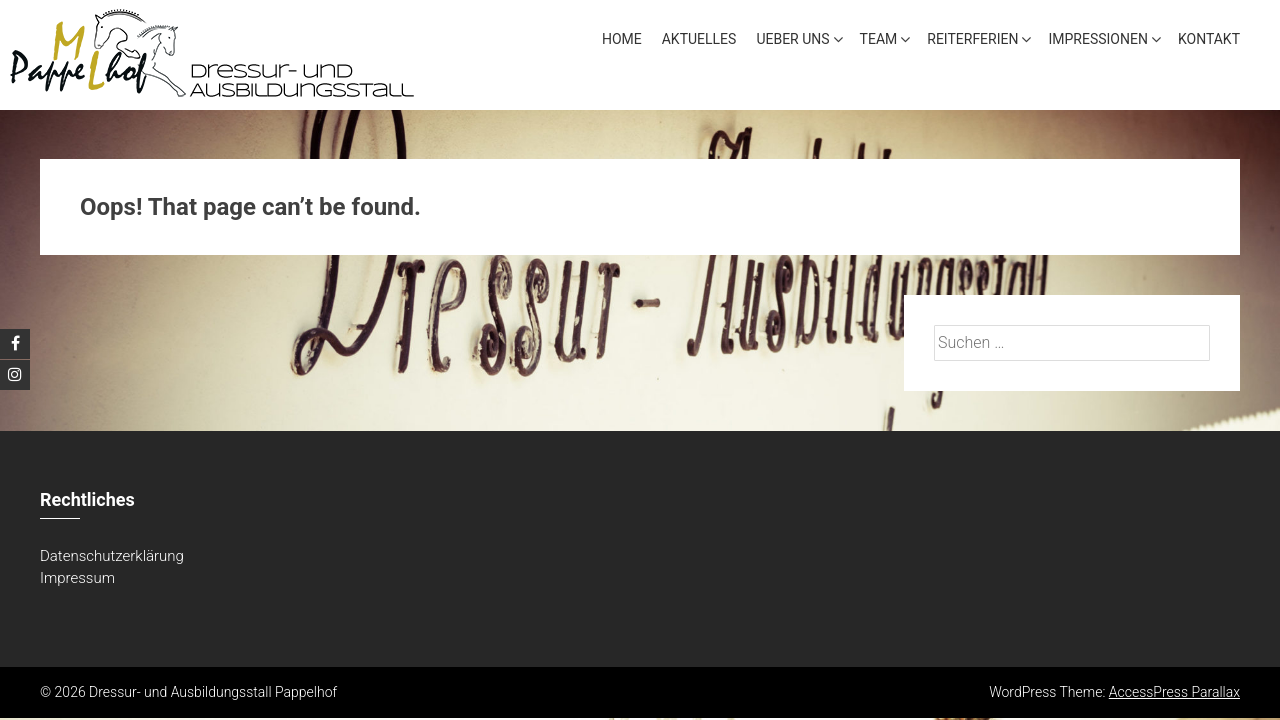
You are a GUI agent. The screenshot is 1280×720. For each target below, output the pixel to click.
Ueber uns (792, 39)
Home (622, 39)
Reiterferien (972, 39)
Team (879, 39)
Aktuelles (699, 39)
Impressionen (1097, 39)
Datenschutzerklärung (112, 557)
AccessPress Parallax (1174, 694)
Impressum (77, 580)
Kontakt (1209, 39)
